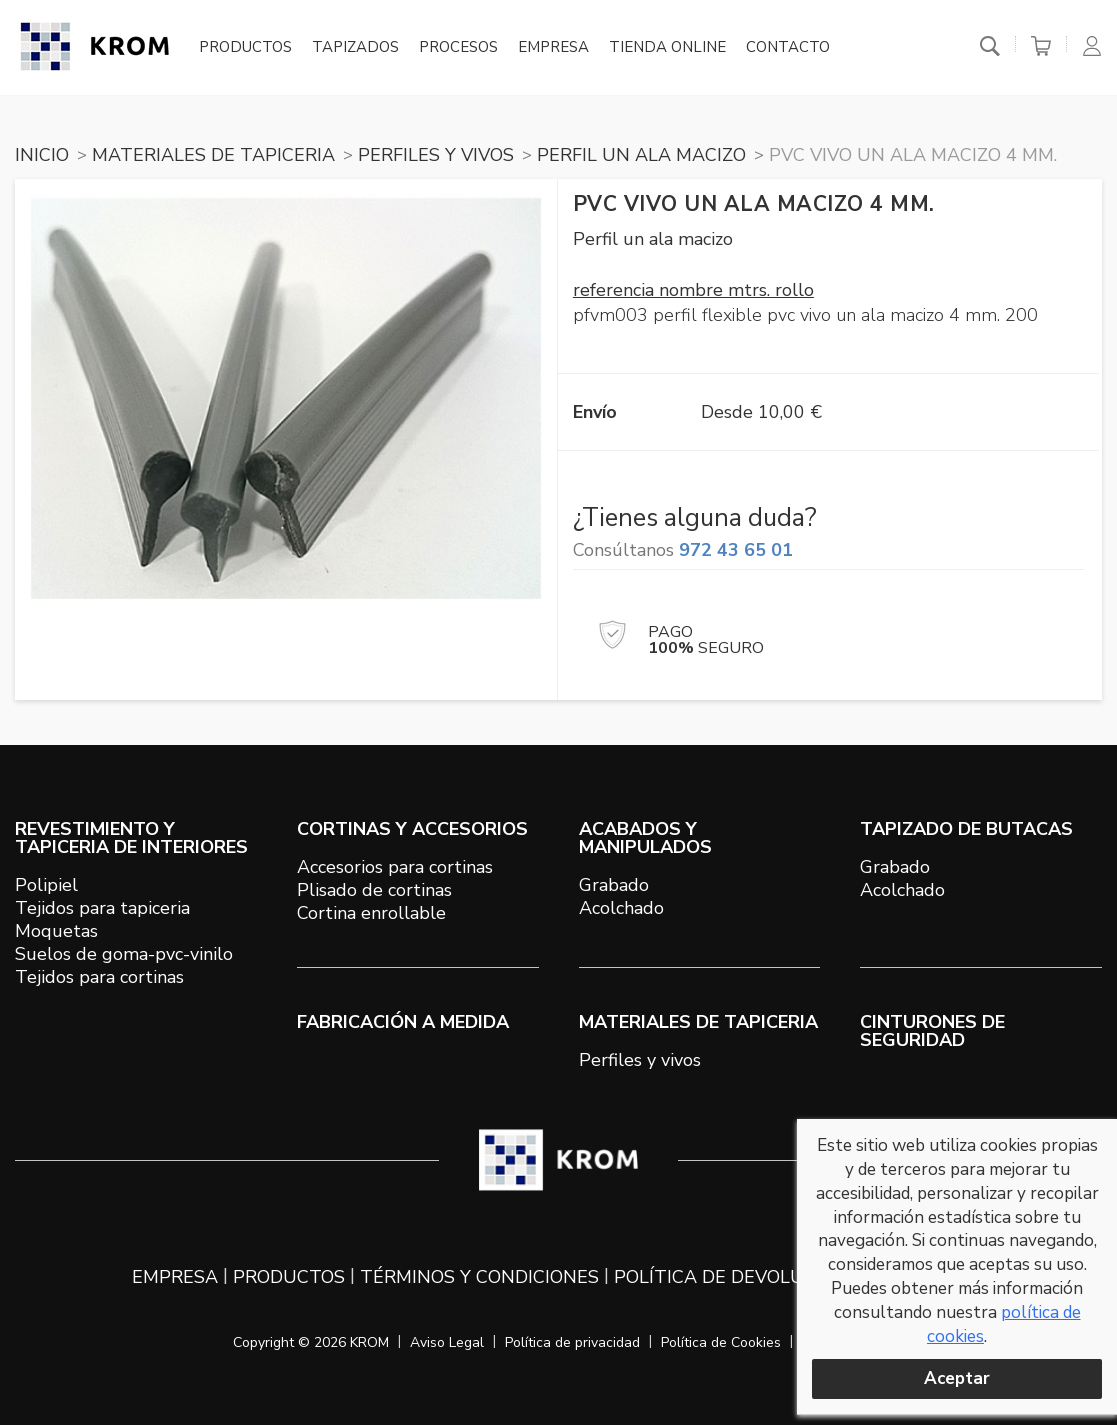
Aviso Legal (447, 1342)
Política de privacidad (572, 1342)
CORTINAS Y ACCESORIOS (412, 829)
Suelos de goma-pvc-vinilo (124, 954)
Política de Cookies (721, 1342)
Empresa (553, 48)
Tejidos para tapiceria (102, 908)
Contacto (788, 48)
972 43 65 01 (736, 550)
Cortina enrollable (371, 913)
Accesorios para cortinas (395, 867)
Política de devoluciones (742, 1277)
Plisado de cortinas (374, 890)
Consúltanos (683, 550)
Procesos (458, 48)
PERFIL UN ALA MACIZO (641, 155)
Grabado (614, 885)
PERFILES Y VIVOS (436, 155)
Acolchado (621, 908)
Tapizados (355, 48)
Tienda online (667, 48)
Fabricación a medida (403, 1022)
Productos (245, 48)
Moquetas (56, 931)
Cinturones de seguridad (932, 1031)
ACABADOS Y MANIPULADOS (645, 838)
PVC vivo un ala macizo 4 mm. (913, 155)
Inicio (42, 155)
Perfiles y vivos (640, 1060)
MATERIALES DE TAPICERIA (213, 155)
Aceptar (957, 1378)
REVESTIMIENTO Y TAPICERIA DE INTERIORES (131, 838)
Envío (595, 412)
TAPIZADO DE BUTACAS (966, 829)
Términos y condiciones (479, 1277)
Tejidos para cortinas (99, 977)
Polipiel (46, 885)
